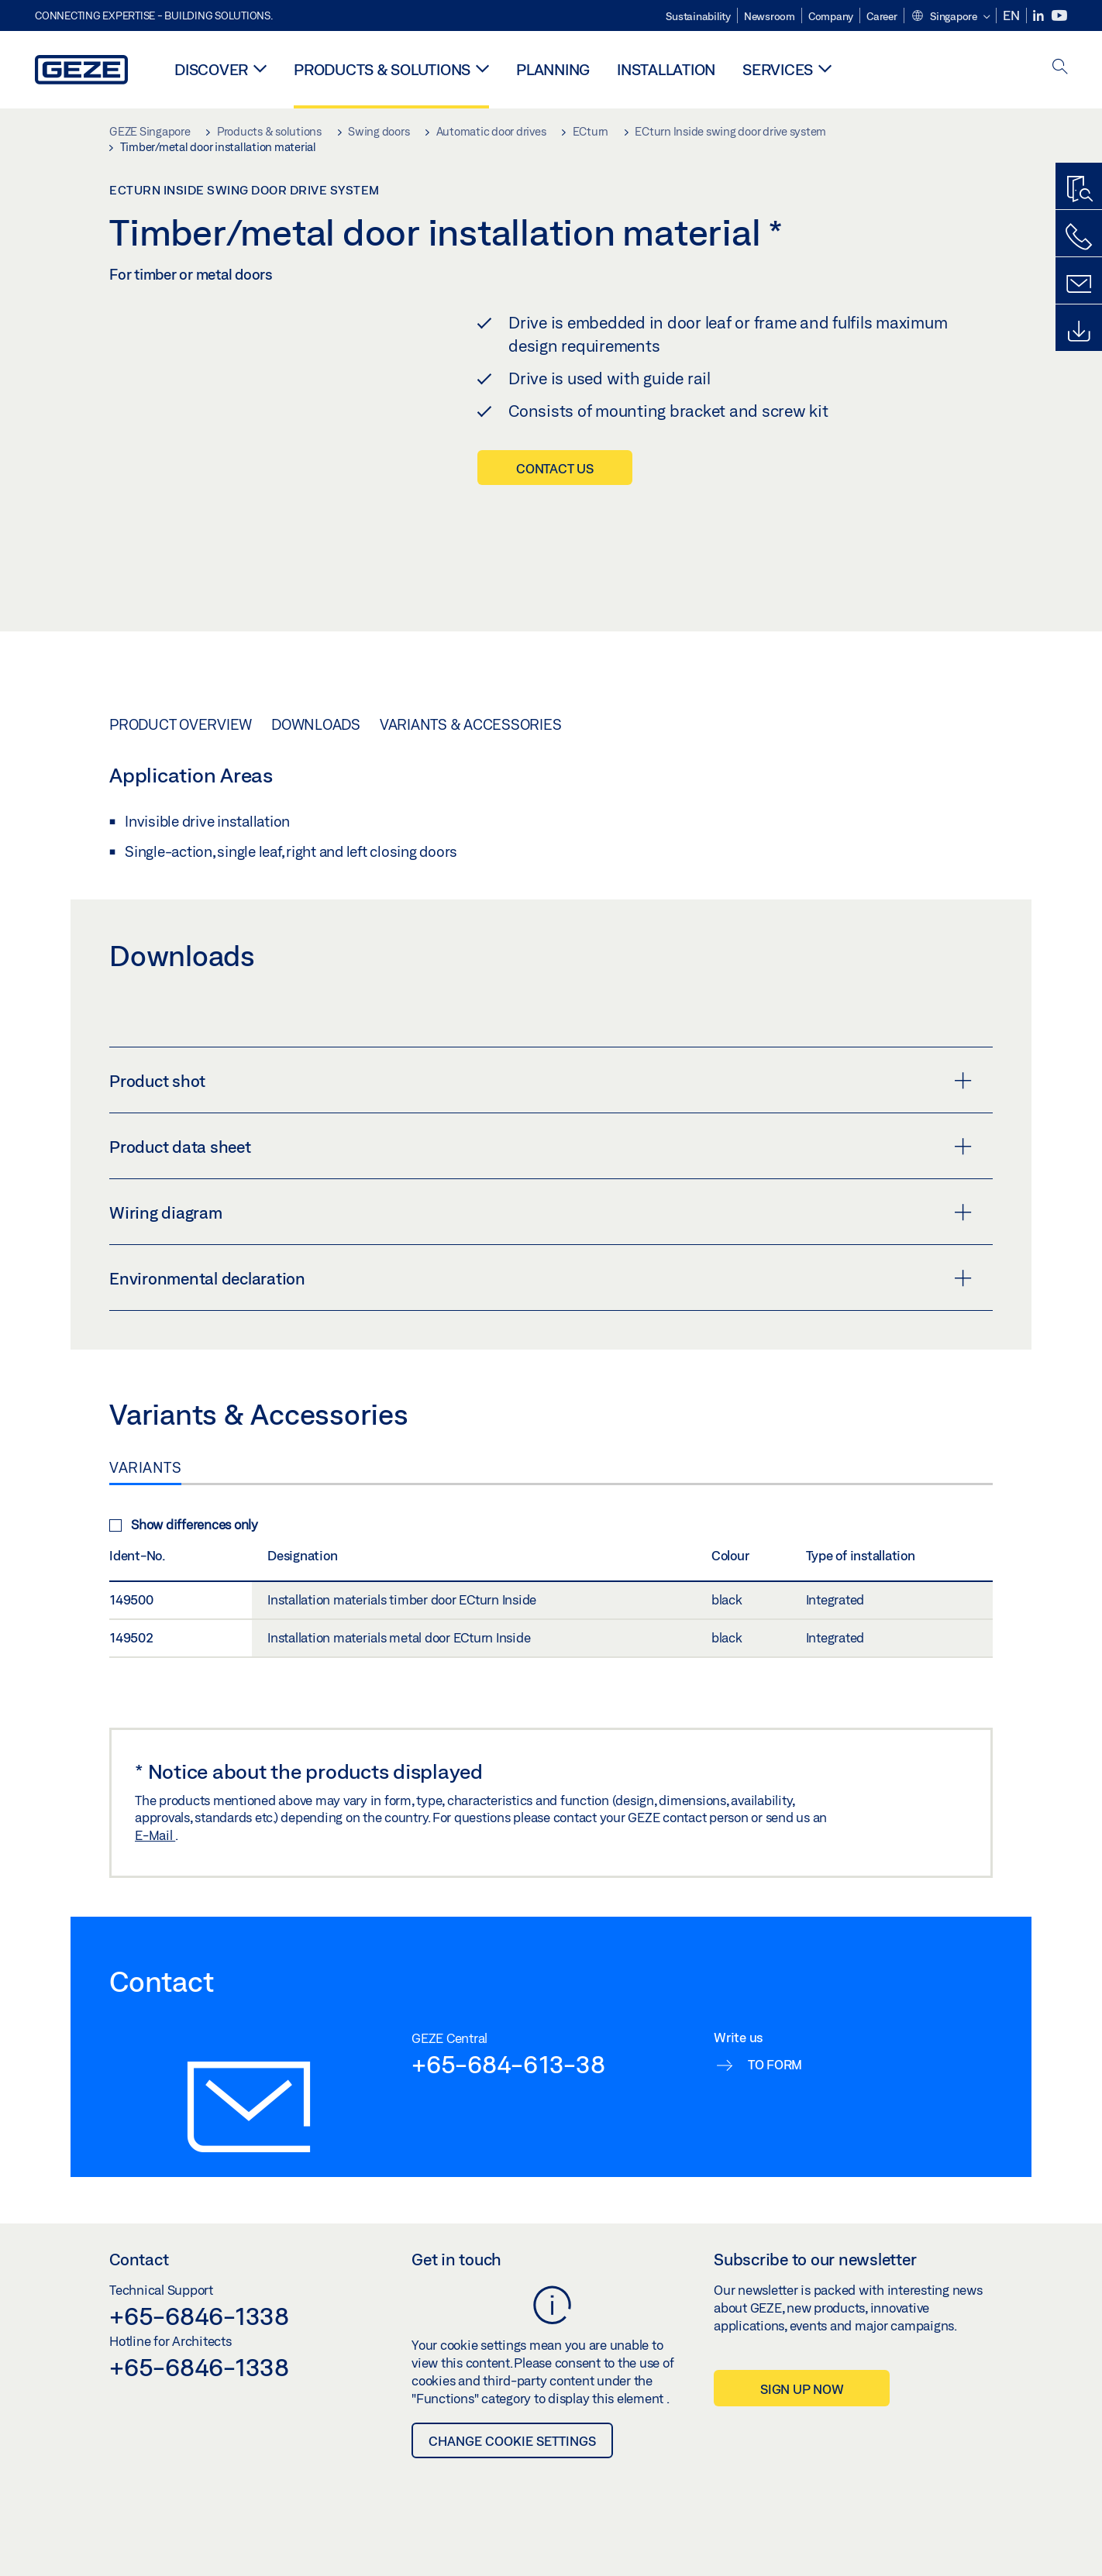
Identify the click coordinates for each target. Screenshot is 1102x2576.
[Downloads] (1079, 331)
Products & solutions (382, 69)
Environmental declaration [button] (540, 1290)
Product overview (180, 736)
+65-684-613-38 (508, 2076)
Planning (553, 69)
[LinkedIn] (1039, 15)
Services (777, 69)
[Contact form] (1079, 284)
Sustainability (698, 16)
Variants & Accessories (471, 736)
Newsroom (769, 16)
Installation (666, 69)
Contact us (555, 468)
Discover (211, 69)
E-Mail (155, 1848)
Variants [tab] (145, 1479)
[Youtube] (1059, 15)
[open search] (1060, 68)
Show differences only (183, 1536)
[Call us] (1079, 237)
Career (881, 16)
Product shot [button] (540, 1093)
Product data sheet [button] (540, 1159)
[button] (950, 17)
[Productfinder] (1079, 190)
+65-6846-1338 (199, 2328)
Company (830, 16)
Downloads (315, 736)
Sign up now (801, 2401)
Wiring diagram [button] (540, 1225)
